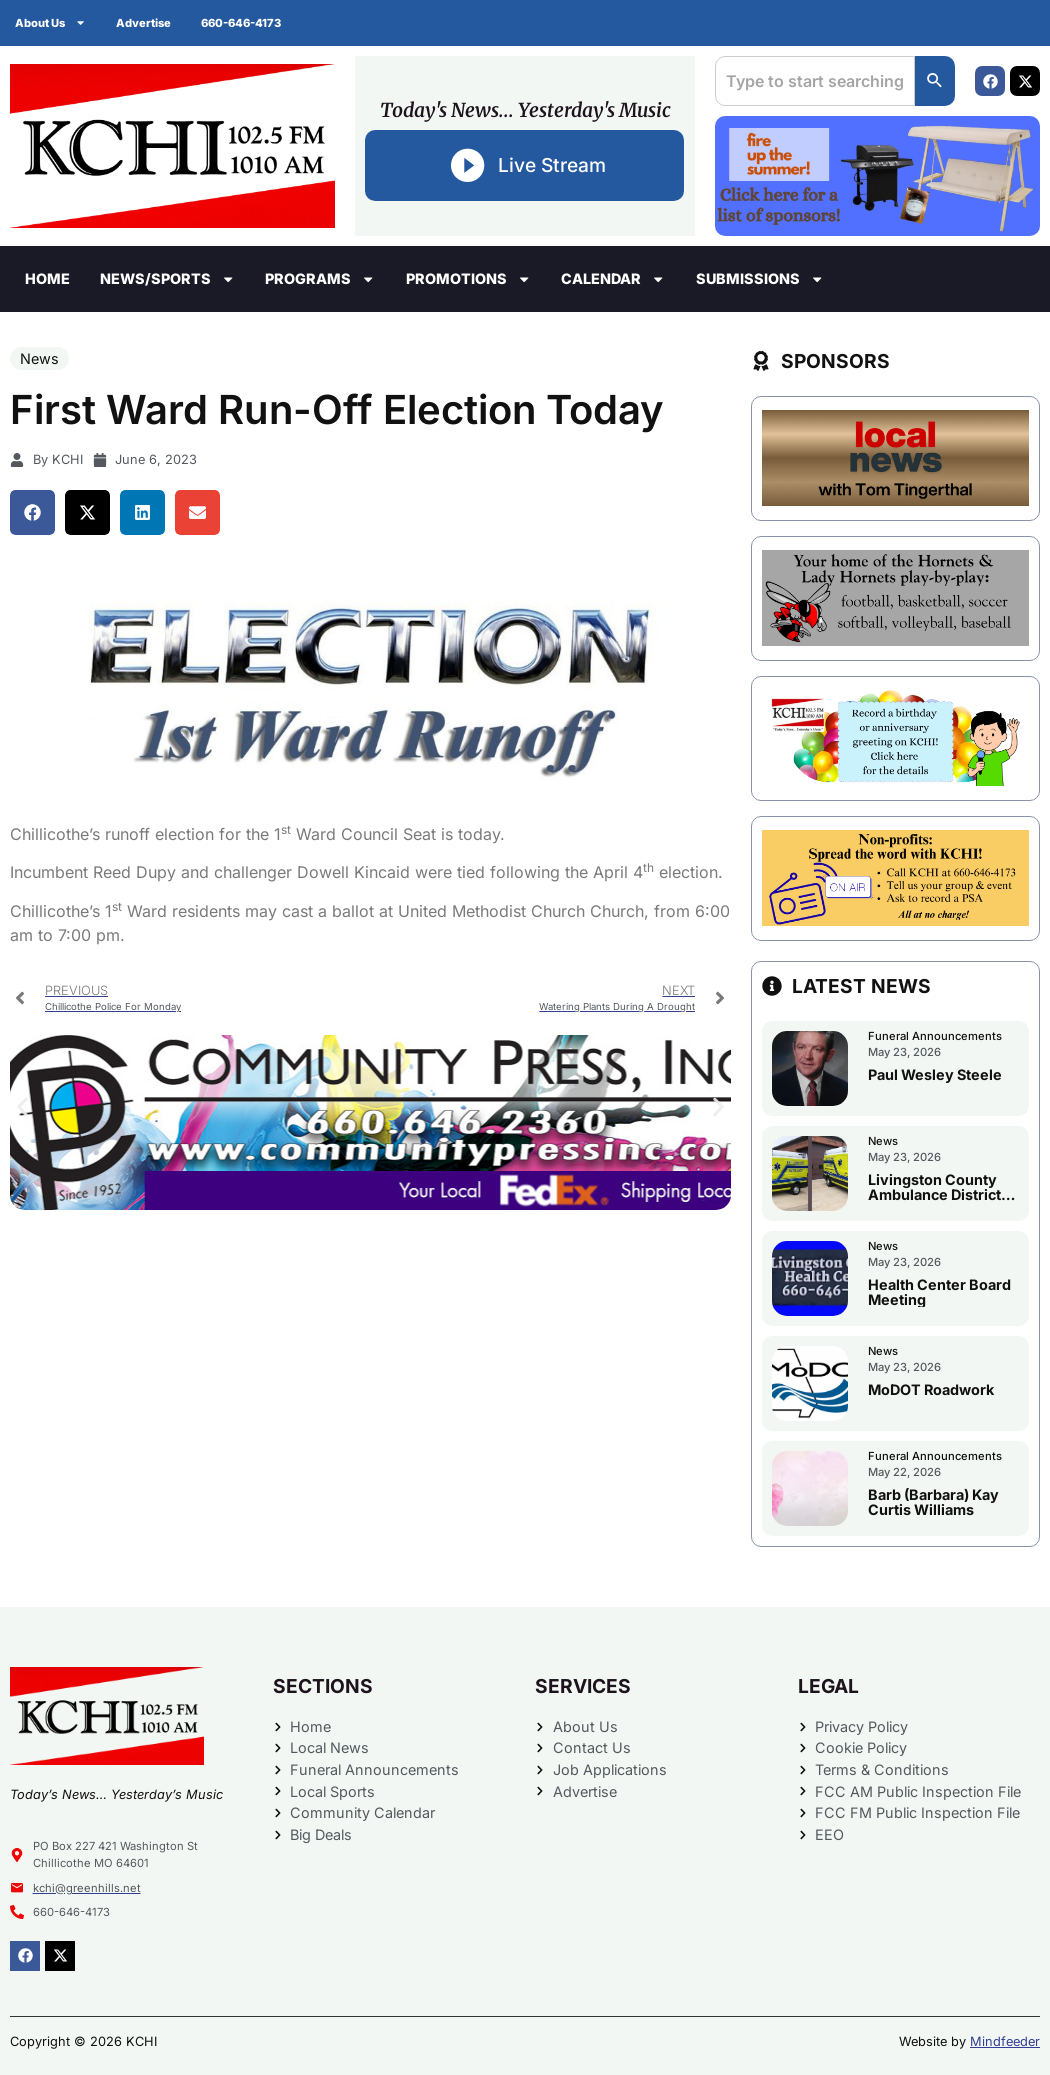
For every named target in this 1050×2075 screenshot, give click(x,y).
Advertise (143, 23)
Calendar (613, 279)
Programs (320, 279)
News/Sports (167, 279)
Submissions (760, 279)
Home (47, 278)
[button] (32, 512)
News (39, 358)
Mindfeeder (1005, 2041)
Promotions (468, 279)
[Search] (935, 81)
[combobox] (815, 81)
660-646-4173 (241, 23)
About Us (50, 22)
